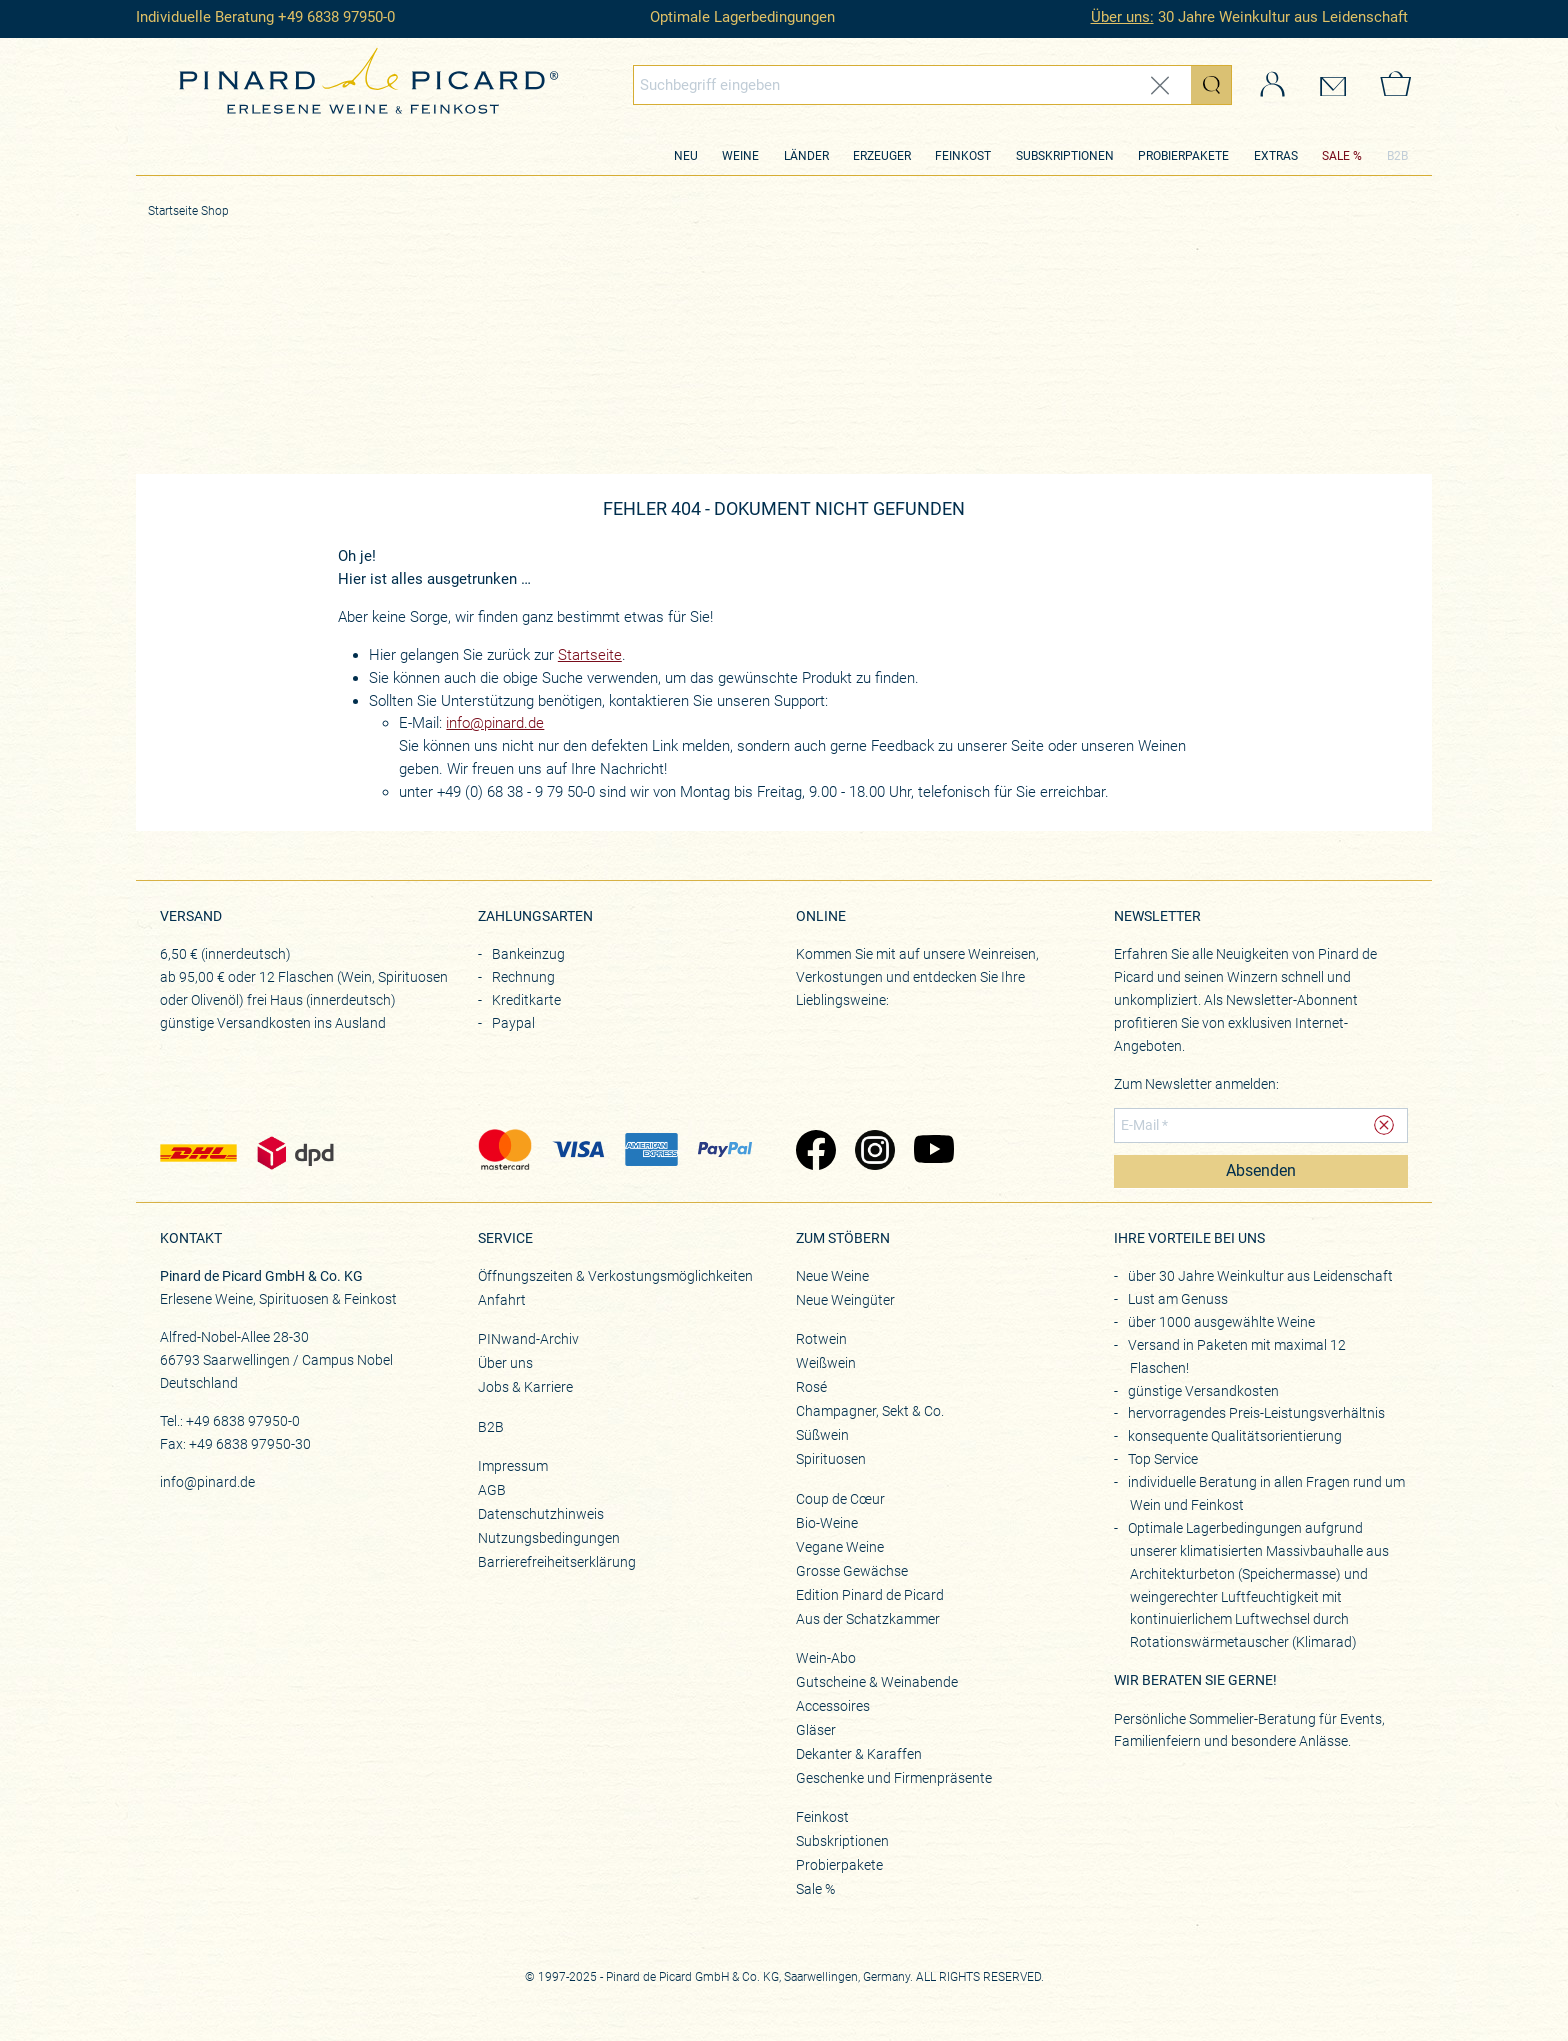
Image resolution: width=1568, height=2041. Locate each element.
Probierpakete (1183, 156)
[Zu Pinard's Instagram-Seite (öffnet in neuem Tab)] (874, 1152)
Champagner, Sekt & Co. (870, 1411)
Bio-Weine (827, 1523)
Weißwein (826, 1363)
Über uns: (1122, 17)
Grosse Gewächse (852, 1571)
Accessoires (833, 1706)
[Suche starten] (1211, 85)
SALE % (1342, 156)
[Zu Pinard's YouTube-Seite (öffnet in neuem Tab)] (933, 1152)
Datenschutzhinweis (541, 1514)
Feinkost (963, 156)
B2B (1397, 156)
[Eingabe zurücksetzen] (1160, 85)
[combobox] (933, 85)
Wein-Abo (826, 1658)
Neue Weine (832, 1276)
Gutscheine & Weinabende (877, 1682)
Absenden (1261, 1171)
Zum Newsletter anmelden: (1196, 1084)
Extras (1276, 156)
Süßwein (822, 1435)
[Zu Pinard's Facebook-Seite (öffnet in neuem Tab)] (815, 1152)
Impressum (513, 1466)
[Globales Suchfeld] (913, 85)
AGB (492, 1490)
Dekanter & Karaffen (859, 1754)
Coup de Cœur (840, 1499)
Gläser (816, 1730)
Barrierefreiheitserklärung (557, 1562)
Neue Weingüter (845, 1300)
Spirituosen (831, 1459)
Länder (806, 156)
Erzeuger (882, 156)
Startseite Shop (188, 211)
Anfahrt (502, 1300)
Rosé (811, 1387)
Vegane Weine (840, 1547)
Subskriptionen (1065, 156)
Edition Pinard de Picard (870, 1595)
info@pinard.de (495, 723)
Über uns (505, 1363)
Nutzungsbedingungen (549, 1538)
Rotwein (821, 1339)
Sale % (815, 1889)
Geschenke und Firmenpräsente (894, 1778)
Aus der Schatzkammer (868, 1619)
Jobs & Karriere (525, 1387)
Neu (686, 156)
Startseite (590, 655)
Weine (740, 156)
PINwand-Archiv (528, 1339)
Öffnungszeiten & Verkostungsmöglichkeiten (615, 1276)
